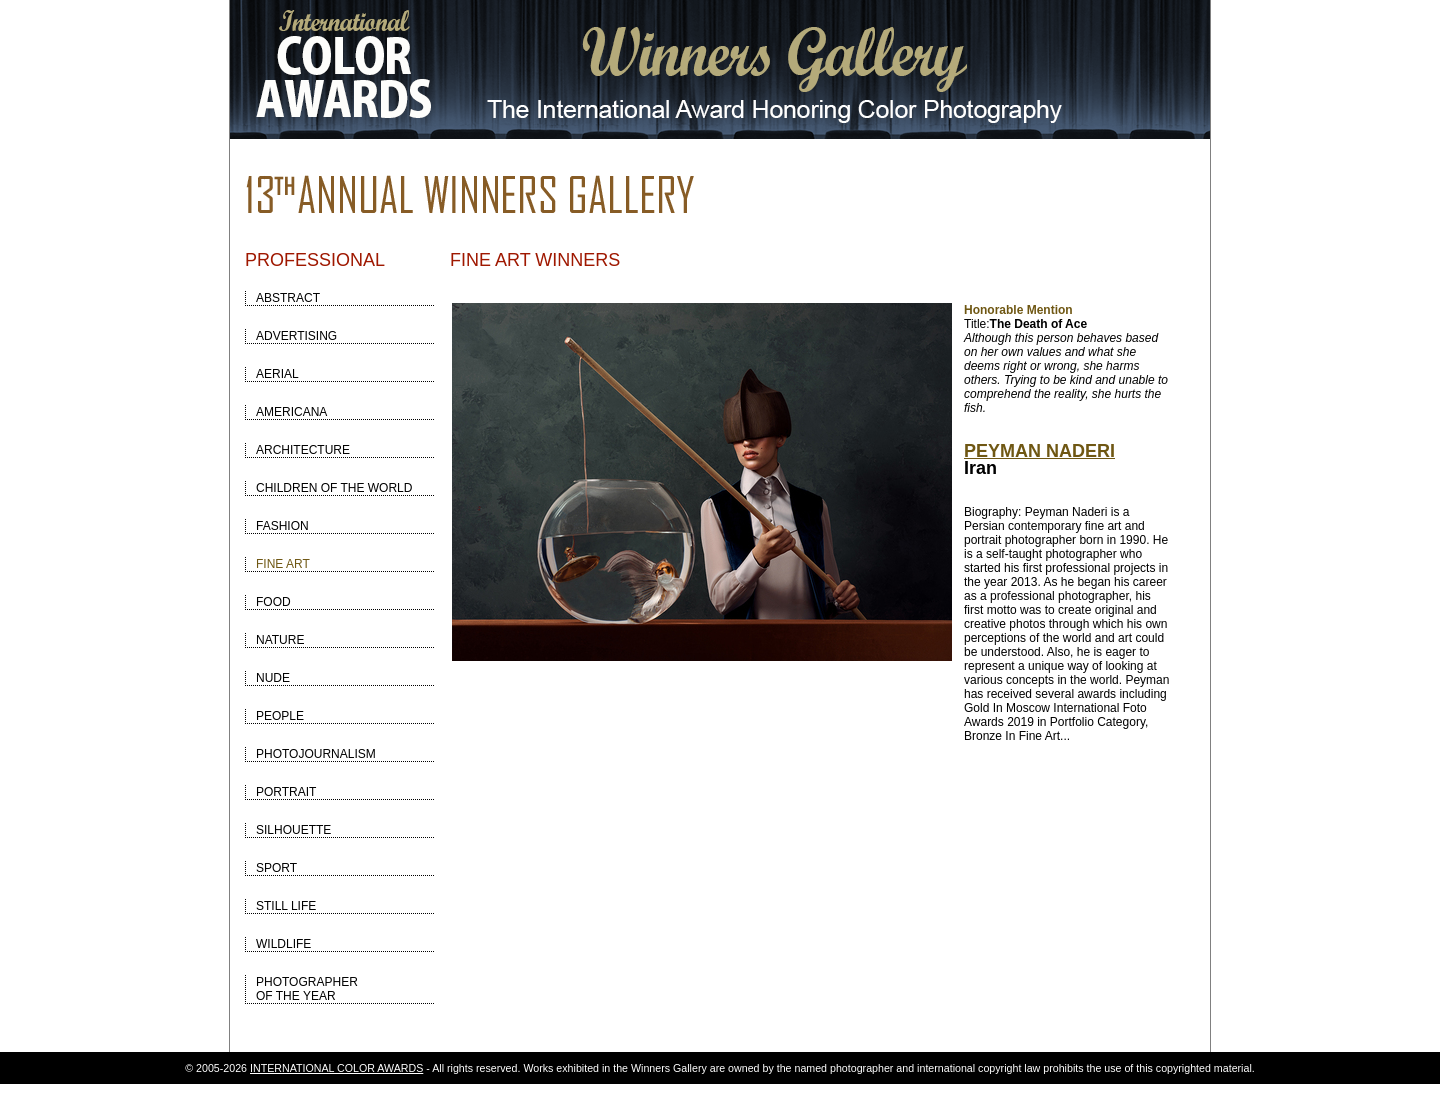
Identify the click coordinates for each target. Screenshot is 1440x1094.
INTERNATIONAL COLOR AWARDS (336, 1068)
